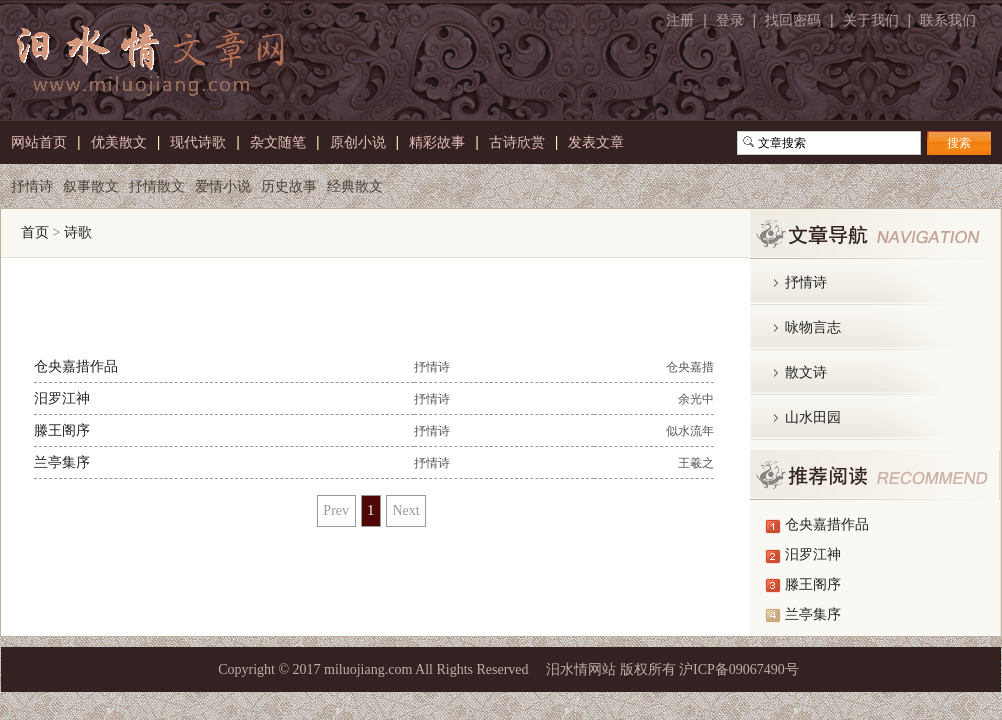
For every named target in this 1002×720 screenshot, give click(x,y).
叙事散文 (91, 184)
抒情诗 (32, 184)
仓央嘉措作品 (76, 366)
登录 (730, 20)
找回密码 (793, 20)
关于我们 (871, 20)
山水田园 (813, 417)
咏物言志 (813, 327)
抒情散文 (157, 184)
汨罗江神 (62, 398)
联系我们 (948, 20)
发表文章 (596, 140)
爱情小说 (223, 184)
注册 (680, 20)
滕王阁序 (62, 430)
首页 (35, 232)
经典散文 (355, 184)
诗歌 (78, 232)
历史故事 (289, 184)
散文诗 (806, 372)
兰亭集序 (62, 462)
